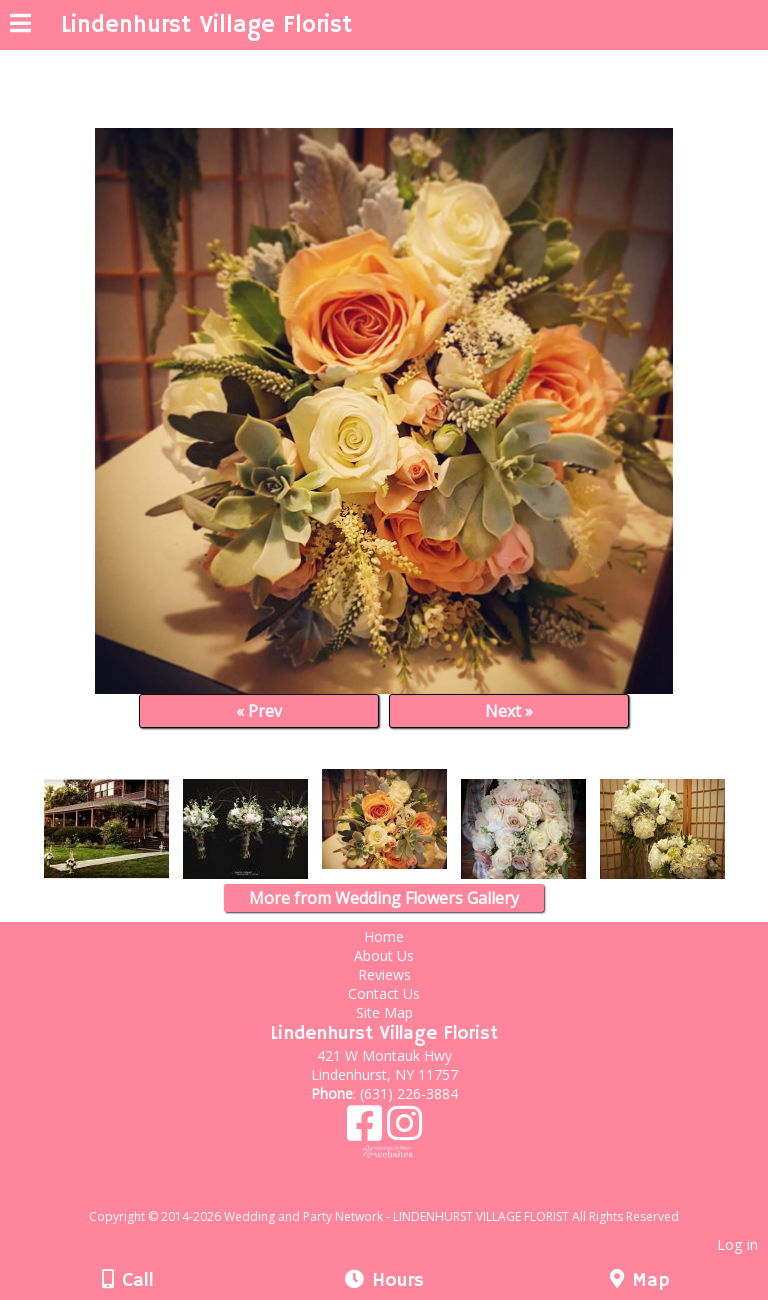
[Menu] (20, 26)
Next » (509, 711)
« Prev (259, 711)
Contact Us (384, 993)
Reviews (384, 974)
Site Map (384, 1012)
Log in (737, 1244)
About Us (384, 955)
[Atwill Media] (402, 1194)
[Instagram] (404, 1130)
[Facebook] (367, 1130)
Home (384, 936)
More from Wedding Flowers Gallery (384, 898)
